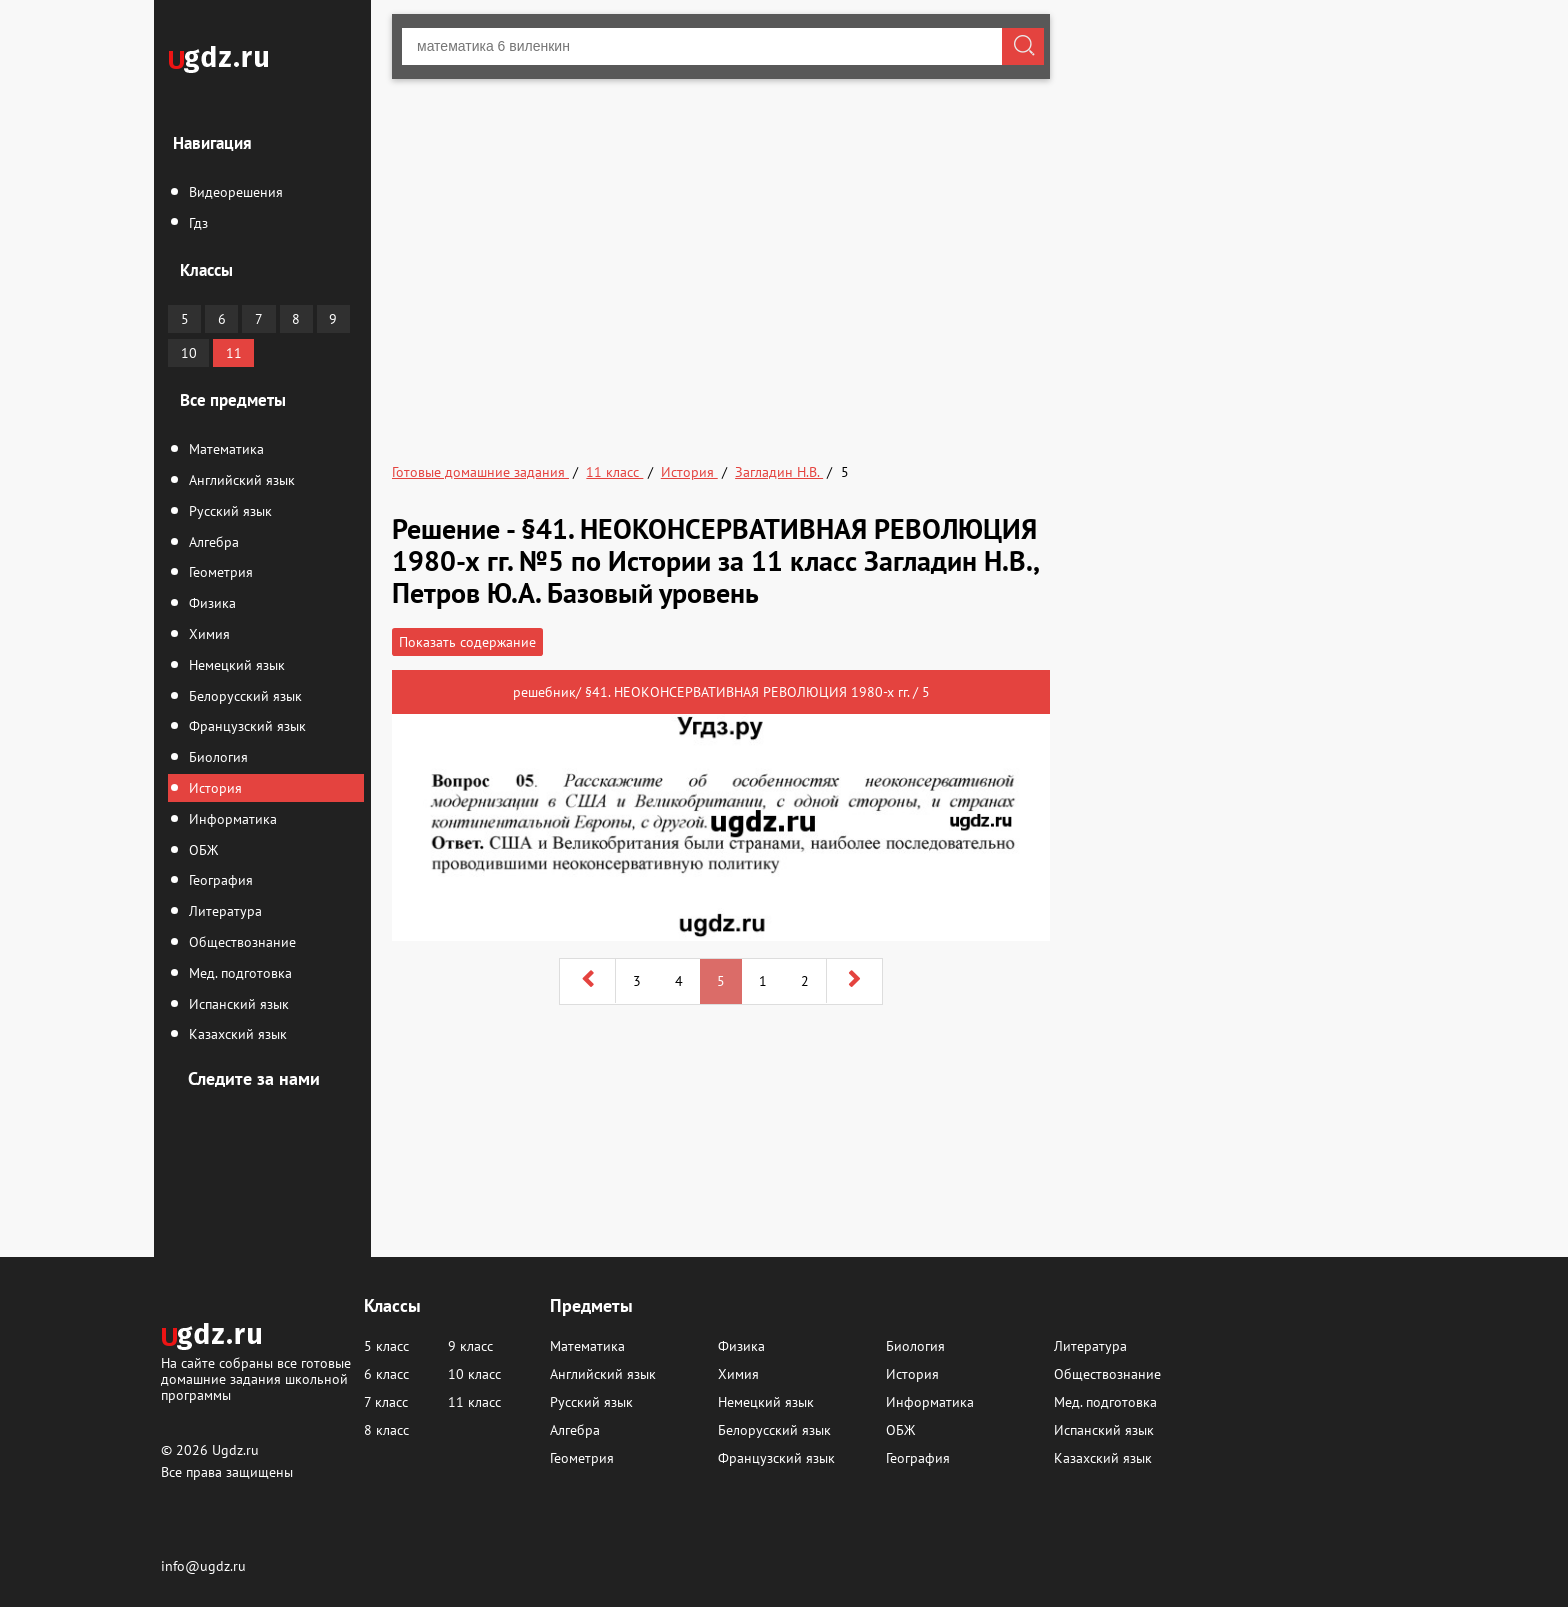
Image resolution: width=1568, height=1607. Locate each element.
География (219, 880)
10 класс (474, 1374)
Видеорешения (234, 192)
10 (189, 353)
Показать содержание (467, 642)
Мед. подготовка (238, 973)
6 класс (386, 1374)
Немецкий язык (235, 665)
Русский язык (228, 511)
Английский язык (240, 480)
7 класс (386, 1402)
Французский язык (245, 726)
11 (234, 353)
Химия (207, 634)
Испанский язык (237, 1004)
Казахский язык (236, 1034)
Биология (216, 757)
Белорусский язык (243, 696)
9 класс (470, 1346)
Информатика (231, 819)
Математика (224, 449)
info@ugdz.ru (203, 1566)
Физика (210, 603)
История (213, 788)
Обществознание (240, 942)
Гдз (196, 223)
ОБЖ (201, 850)
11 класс (474, 1402)
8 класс (386, 1430)
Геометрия (219, 572)
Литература (223, 911)
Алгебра (212, 542)
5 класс (386, 1346)
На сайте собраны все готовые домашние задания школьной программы (256, 1378)
